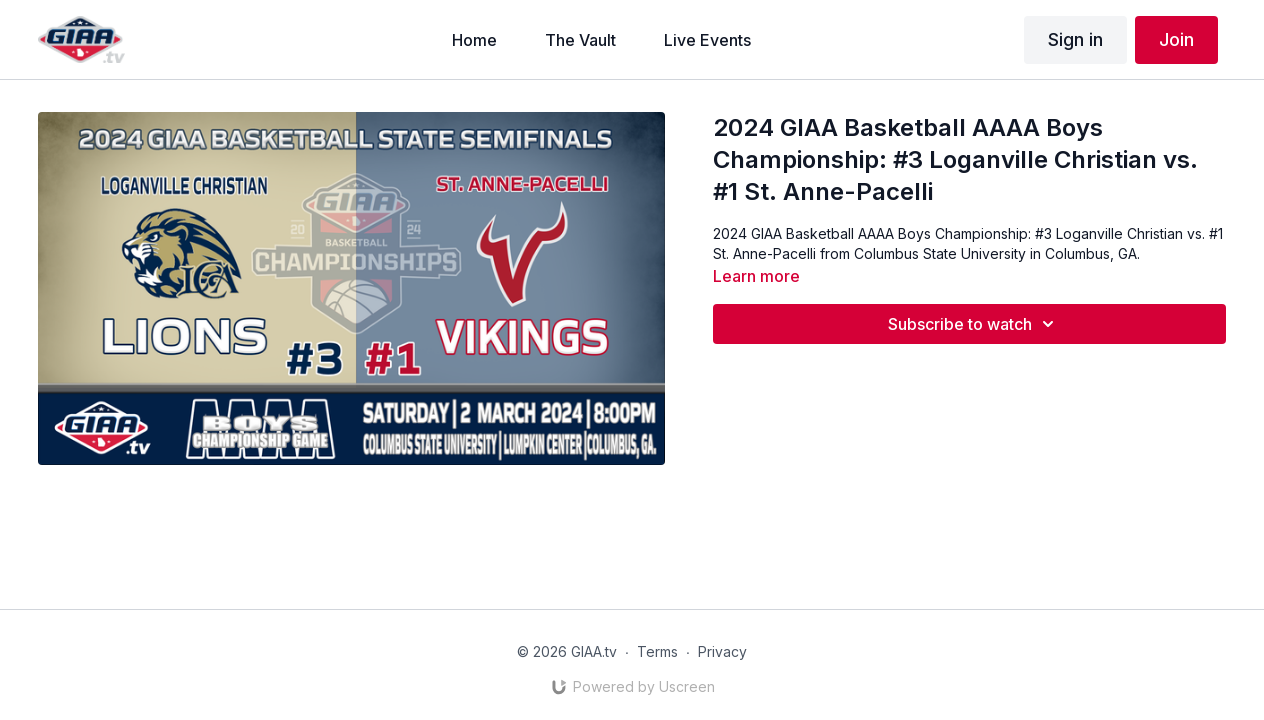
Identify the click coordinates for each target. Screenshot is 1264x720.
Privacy (722, 651)
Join (1176, 39)
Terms (657, 651)
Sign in (1075, 39)
